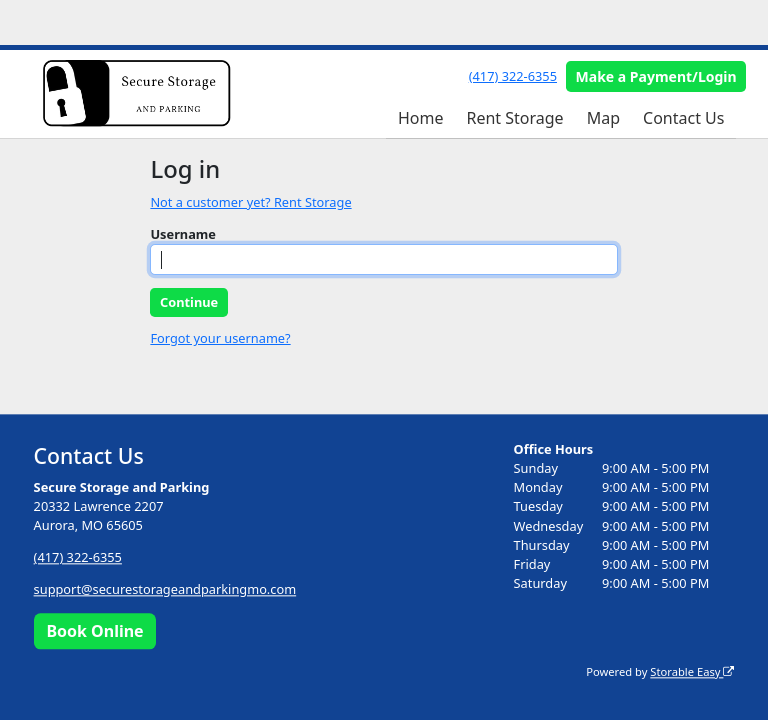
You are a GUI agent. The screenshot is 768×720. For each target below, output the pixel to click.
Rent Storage (514, 118)
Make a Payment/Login (656, 76)
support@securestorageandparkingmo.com (165, 590)
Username (183, 234)
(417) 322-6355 (513, 76)
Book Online (94, 631)
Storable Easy (692, 671)
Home (421, 118)
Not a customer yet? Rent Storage (250, 202)
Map (603, 118)
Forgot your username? (220, 338)
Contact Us (683, 118)
